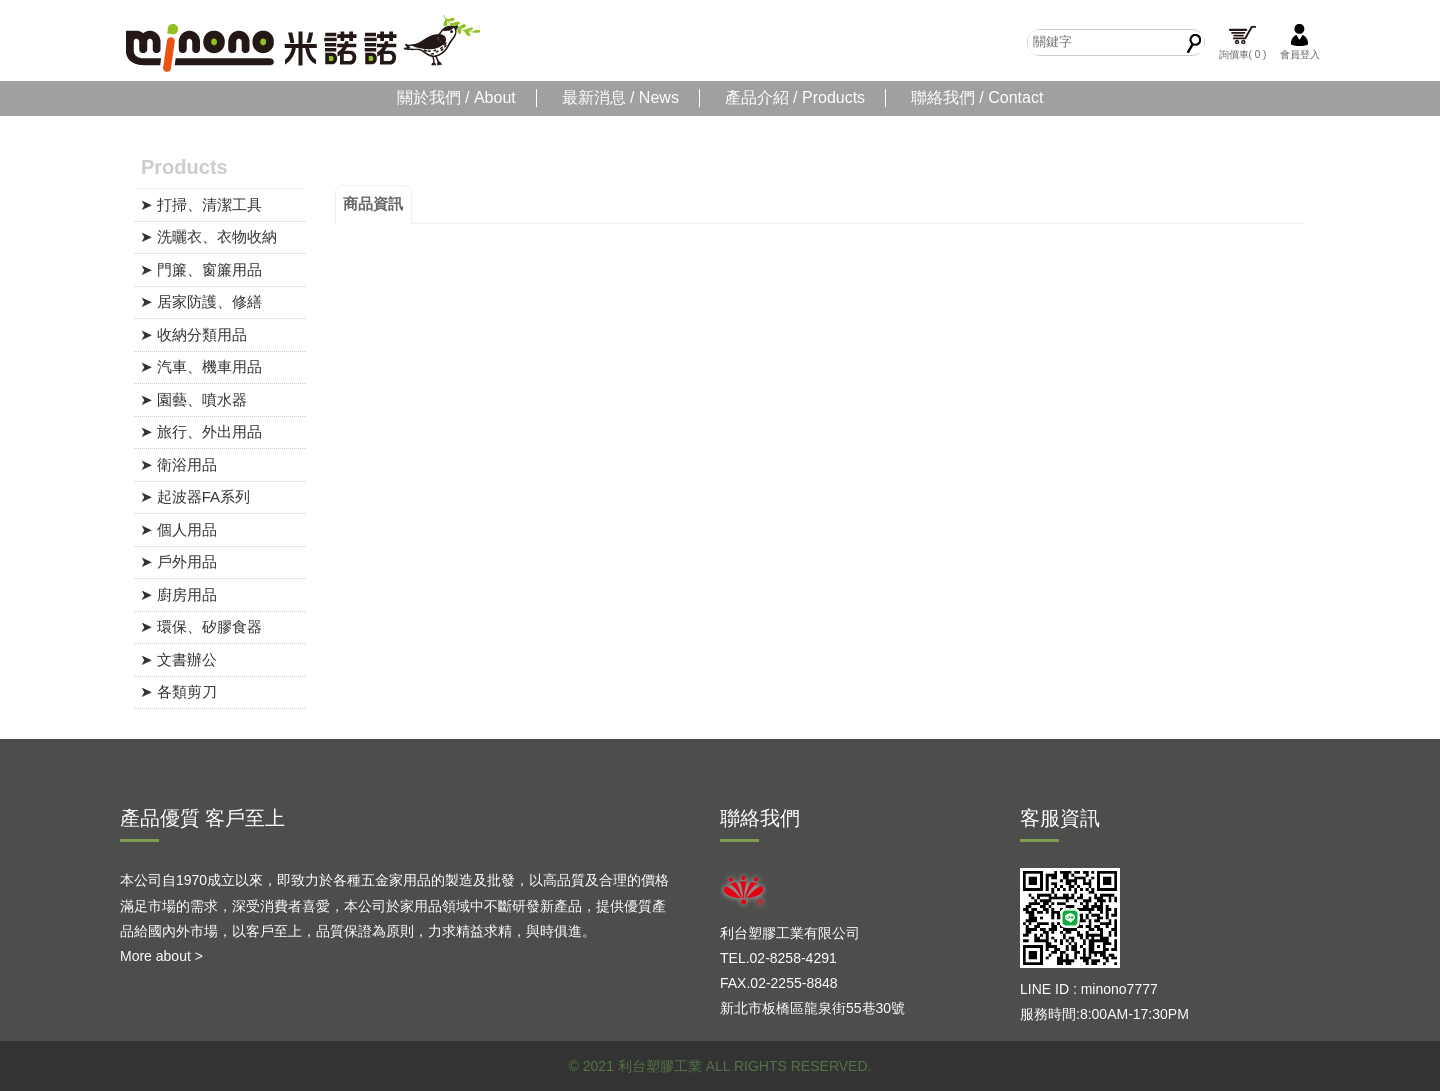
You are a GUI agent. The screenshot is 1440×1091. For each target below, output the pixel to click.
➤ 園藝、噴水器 (193, 399)
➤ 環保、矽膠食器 (201, 626)
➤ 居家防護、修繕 (201, 301)
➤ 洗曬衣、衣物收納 (208, 236)
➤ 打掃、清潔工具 (201, 204)
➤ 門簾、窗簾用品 (201, 269)
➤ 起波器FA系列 (195, 496)
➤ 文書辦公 (178, 659)
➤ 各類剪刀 (178, 691)
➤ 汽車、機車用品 (201, 366)
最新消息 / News (620, 97)
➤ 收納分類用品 (193, 334)
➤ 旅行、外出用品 (201, 431)
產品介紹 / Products (795, 97)
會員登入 (1300, 41)
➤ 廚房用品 (178, 594)
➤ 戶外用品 (178, 561)
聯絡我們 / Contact (977, 97)
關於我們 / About (456, 97)
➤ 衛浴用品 (178, 464)
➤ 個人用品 (178, 529)
